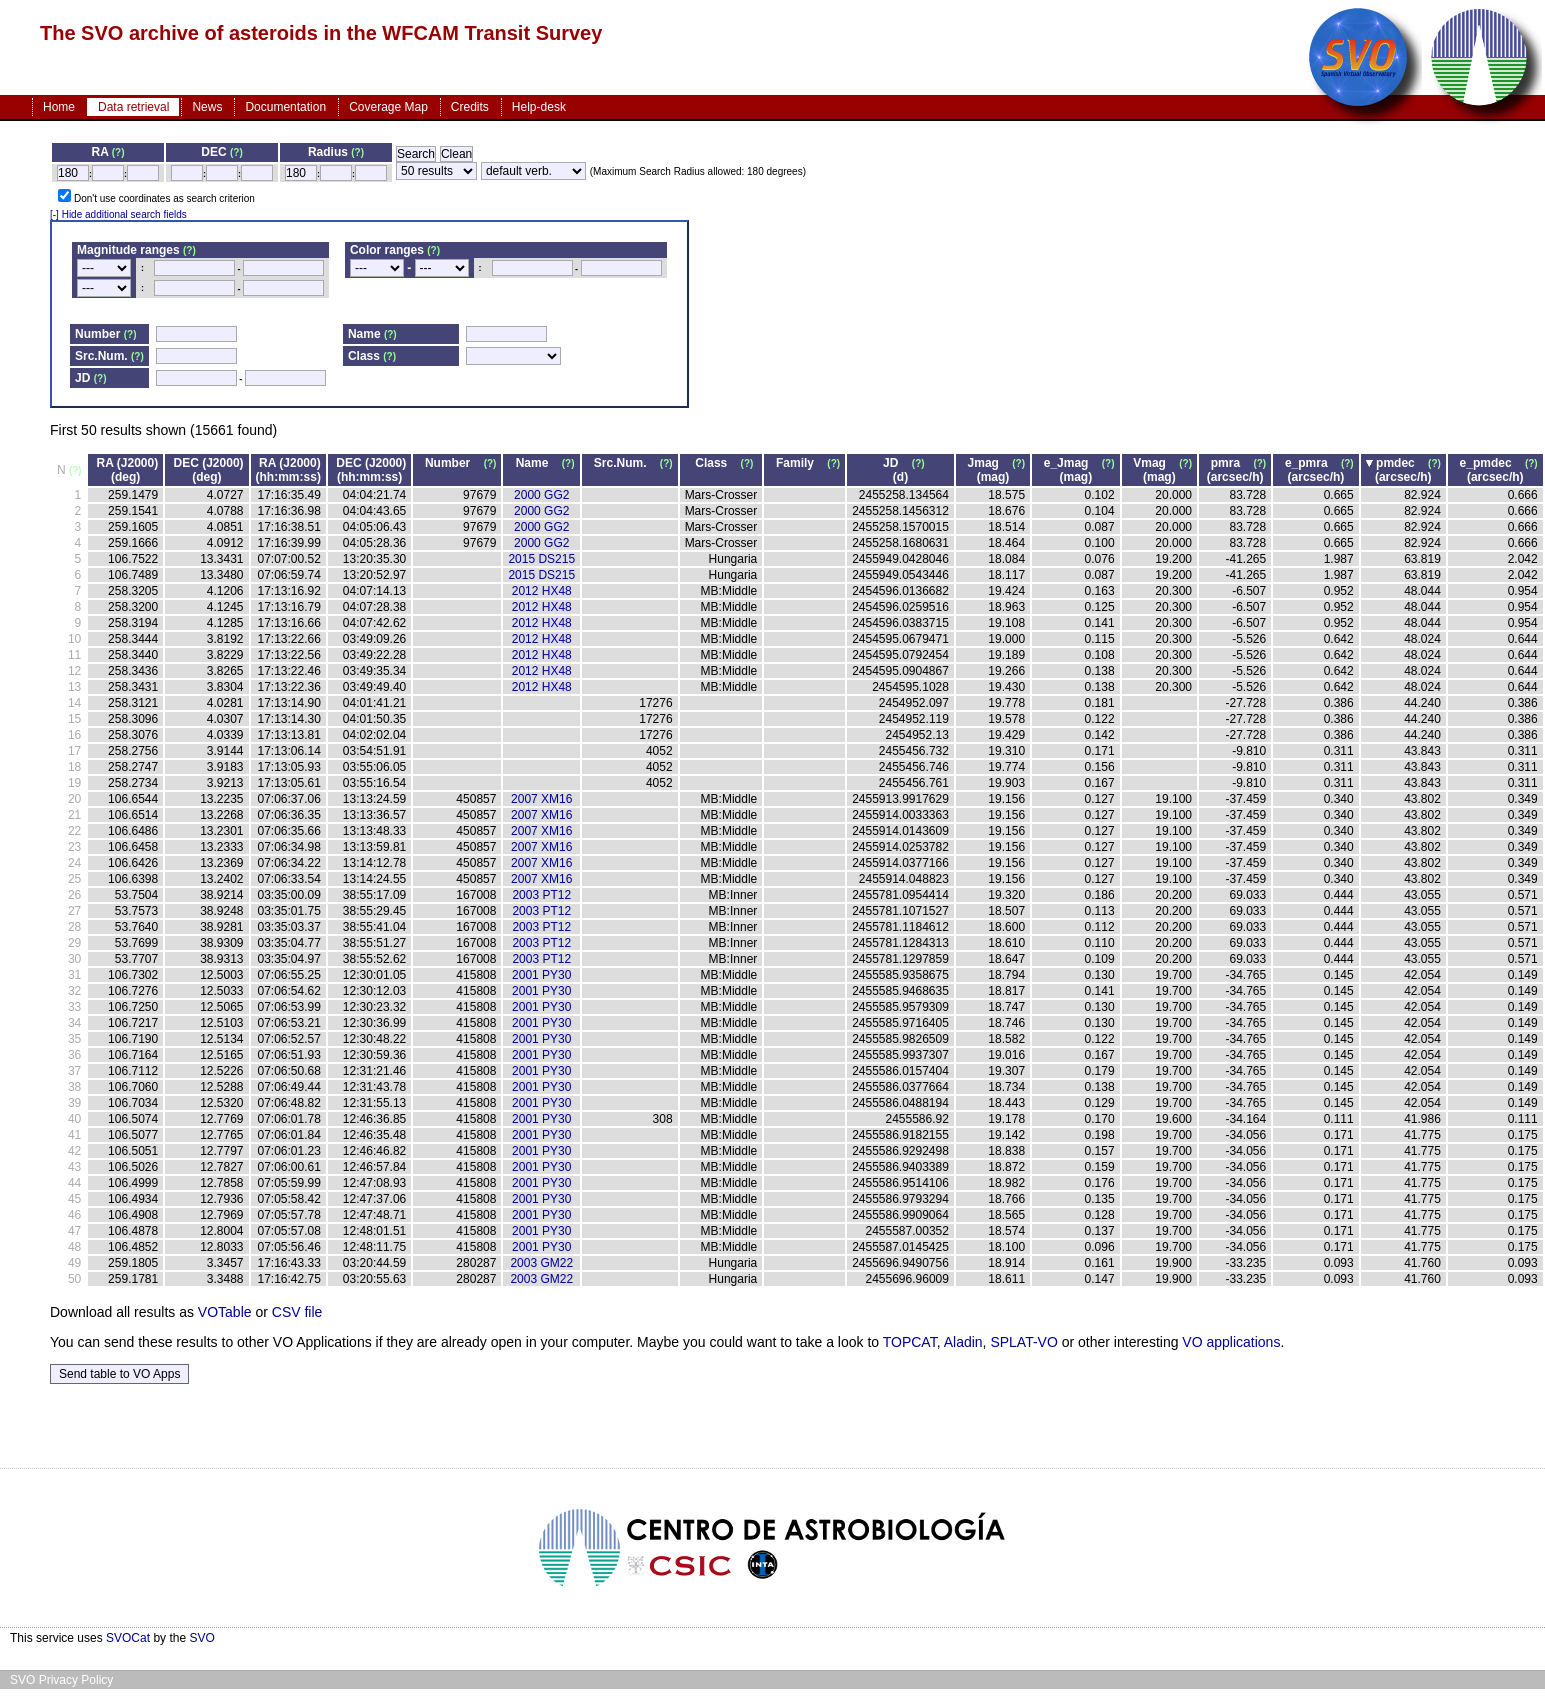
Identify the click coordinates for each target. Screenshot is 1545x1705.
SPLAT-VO (1023, 1342)
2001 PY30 (541, 975)
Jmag (988, 463)
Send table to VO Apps (119, 1374)
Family (800, 463)
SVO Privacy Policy (61, 1680)
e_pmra (1311, 463)
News (207, 107)
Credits (470, 107)
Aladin (963, 1342)
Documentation (285, 107)
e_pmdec (1491, 463)
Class (716, 463)
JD (895, 463)
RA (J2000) (128, 463)
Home (59, 107)
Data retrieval (133, 107)
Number (452, 463)
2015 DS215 (541, 559)
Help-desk (539, 107)
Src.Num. (625, 463)
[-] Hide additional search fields (118, 214)
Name (537, 463)
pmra (1230, 463)
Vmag (1154, 463)
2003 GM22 (541, 1263)
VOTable (225, 1312)
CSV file (297, 1312)
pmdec (1400, 463)
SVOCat (128, 1638)
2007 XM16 (541, 799)
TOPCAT (910, 1342)
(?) (118, 152)
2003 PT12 (541, 895)
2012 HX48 (542, 591)
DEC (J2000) (209, 463)
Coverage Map (388, 107)
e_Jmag (1071, 463)
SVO (201, 1638)
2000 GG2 (541, 495)
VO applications (1231, 1342)
